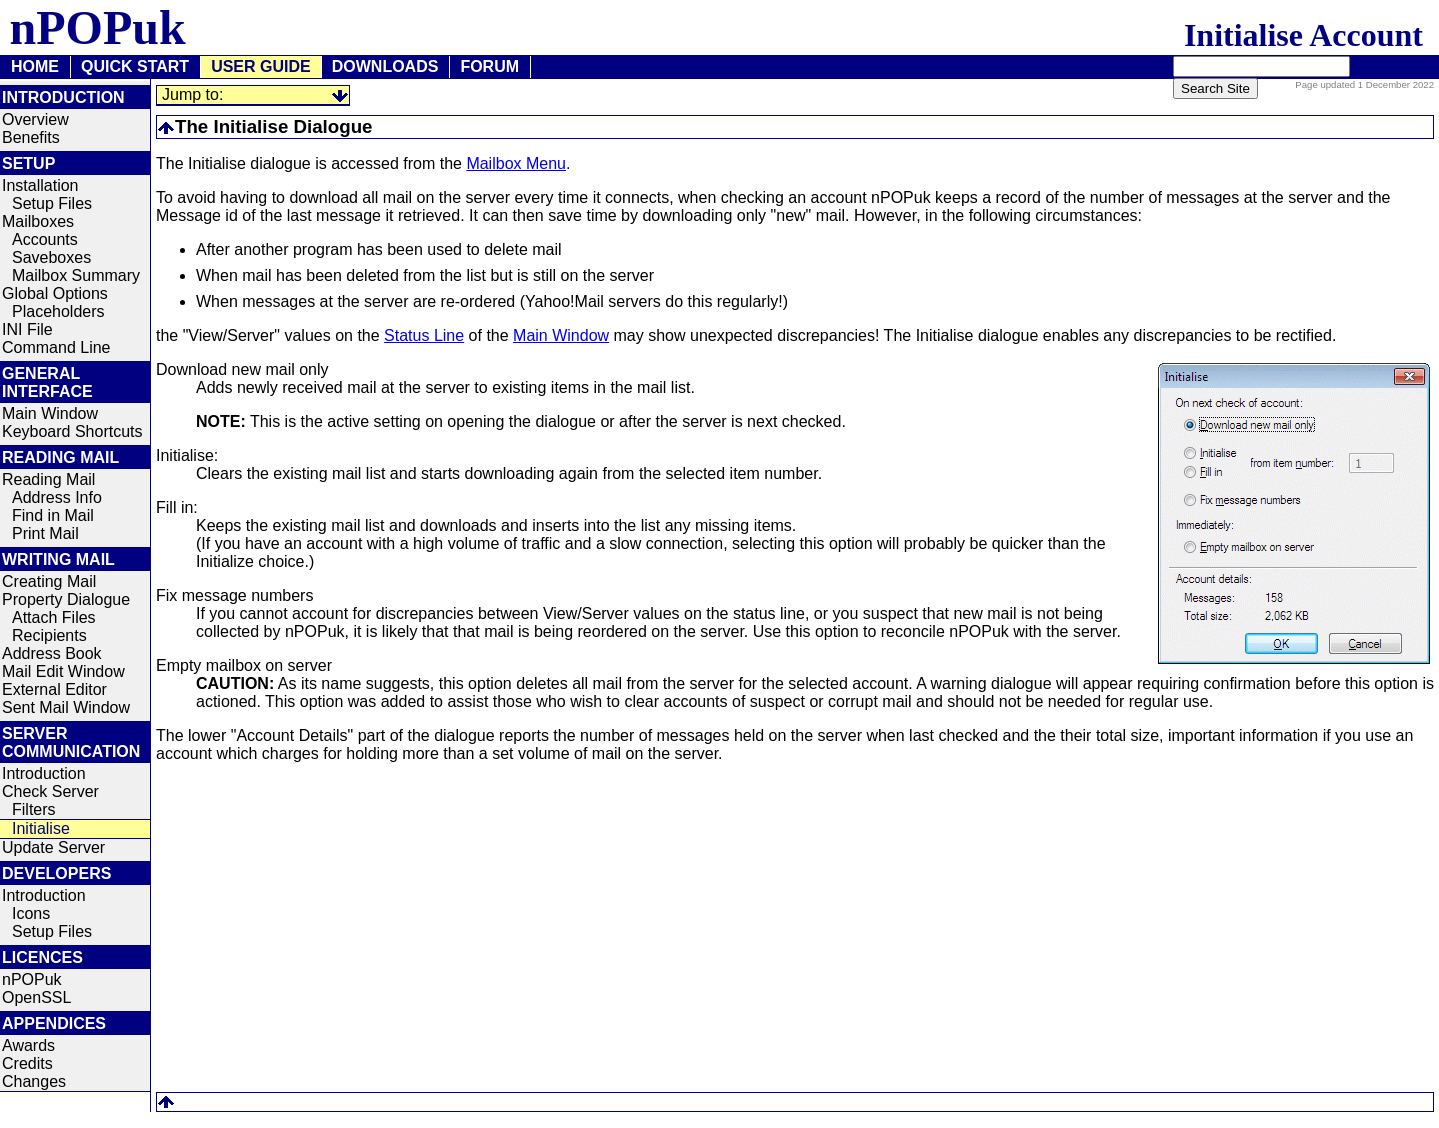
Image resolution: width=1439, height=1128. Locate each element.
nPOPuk (32, 979)
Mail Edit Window (63, 671)
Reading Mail (48, 479)
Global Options (55, 293)
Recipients (49, 635)
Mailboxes (38, 221)
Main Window (50, 413)
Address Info (57, 497)
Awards (28, 1045)
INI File (27, 329)
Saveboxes (51, 257)
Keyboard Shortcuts (72, 431)
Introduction (44, 773)
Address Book (52, 653)
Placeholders (58, 311)
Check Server (50, 791)
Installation (40, 185)
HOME (35, 66)
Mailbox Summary (76, 275)
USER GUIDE (261, 66)
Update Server (53, 847)
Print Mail (45, 533)
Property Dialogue (66, 599)
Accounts (45, 239)
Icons (31, 913)
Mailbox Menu (516, 163)
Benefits (31, 137)
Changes (34, 1081)
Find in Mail (53, 515)
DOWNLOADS (385, 66)
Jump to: (192, 94)
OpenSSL (36, 997)
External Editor (54, 689)
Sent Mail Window (66, 707)
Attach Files (54, 617)
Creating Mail (49, 581)
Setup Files (52, 203)
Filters (34, 809)
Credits (27, 1063)
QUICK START (135, 66)
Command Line (56, 347)
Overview (35, 119)
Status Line (424, 335)
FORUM (489, 66)
